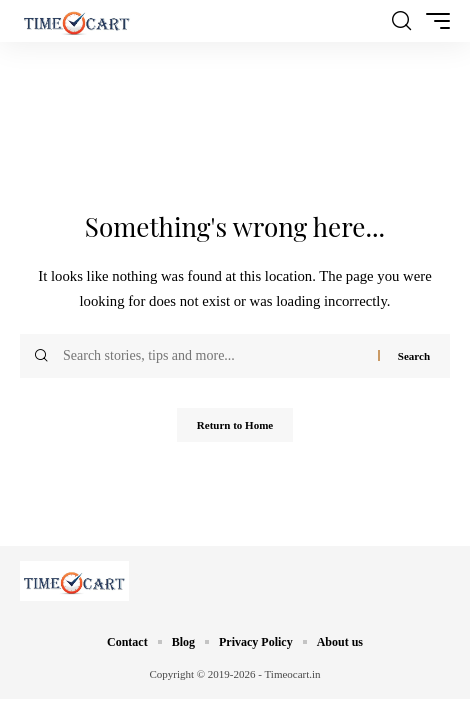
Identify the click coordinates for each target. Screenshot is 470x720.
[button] (401, 21)
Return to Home (235, 425)
